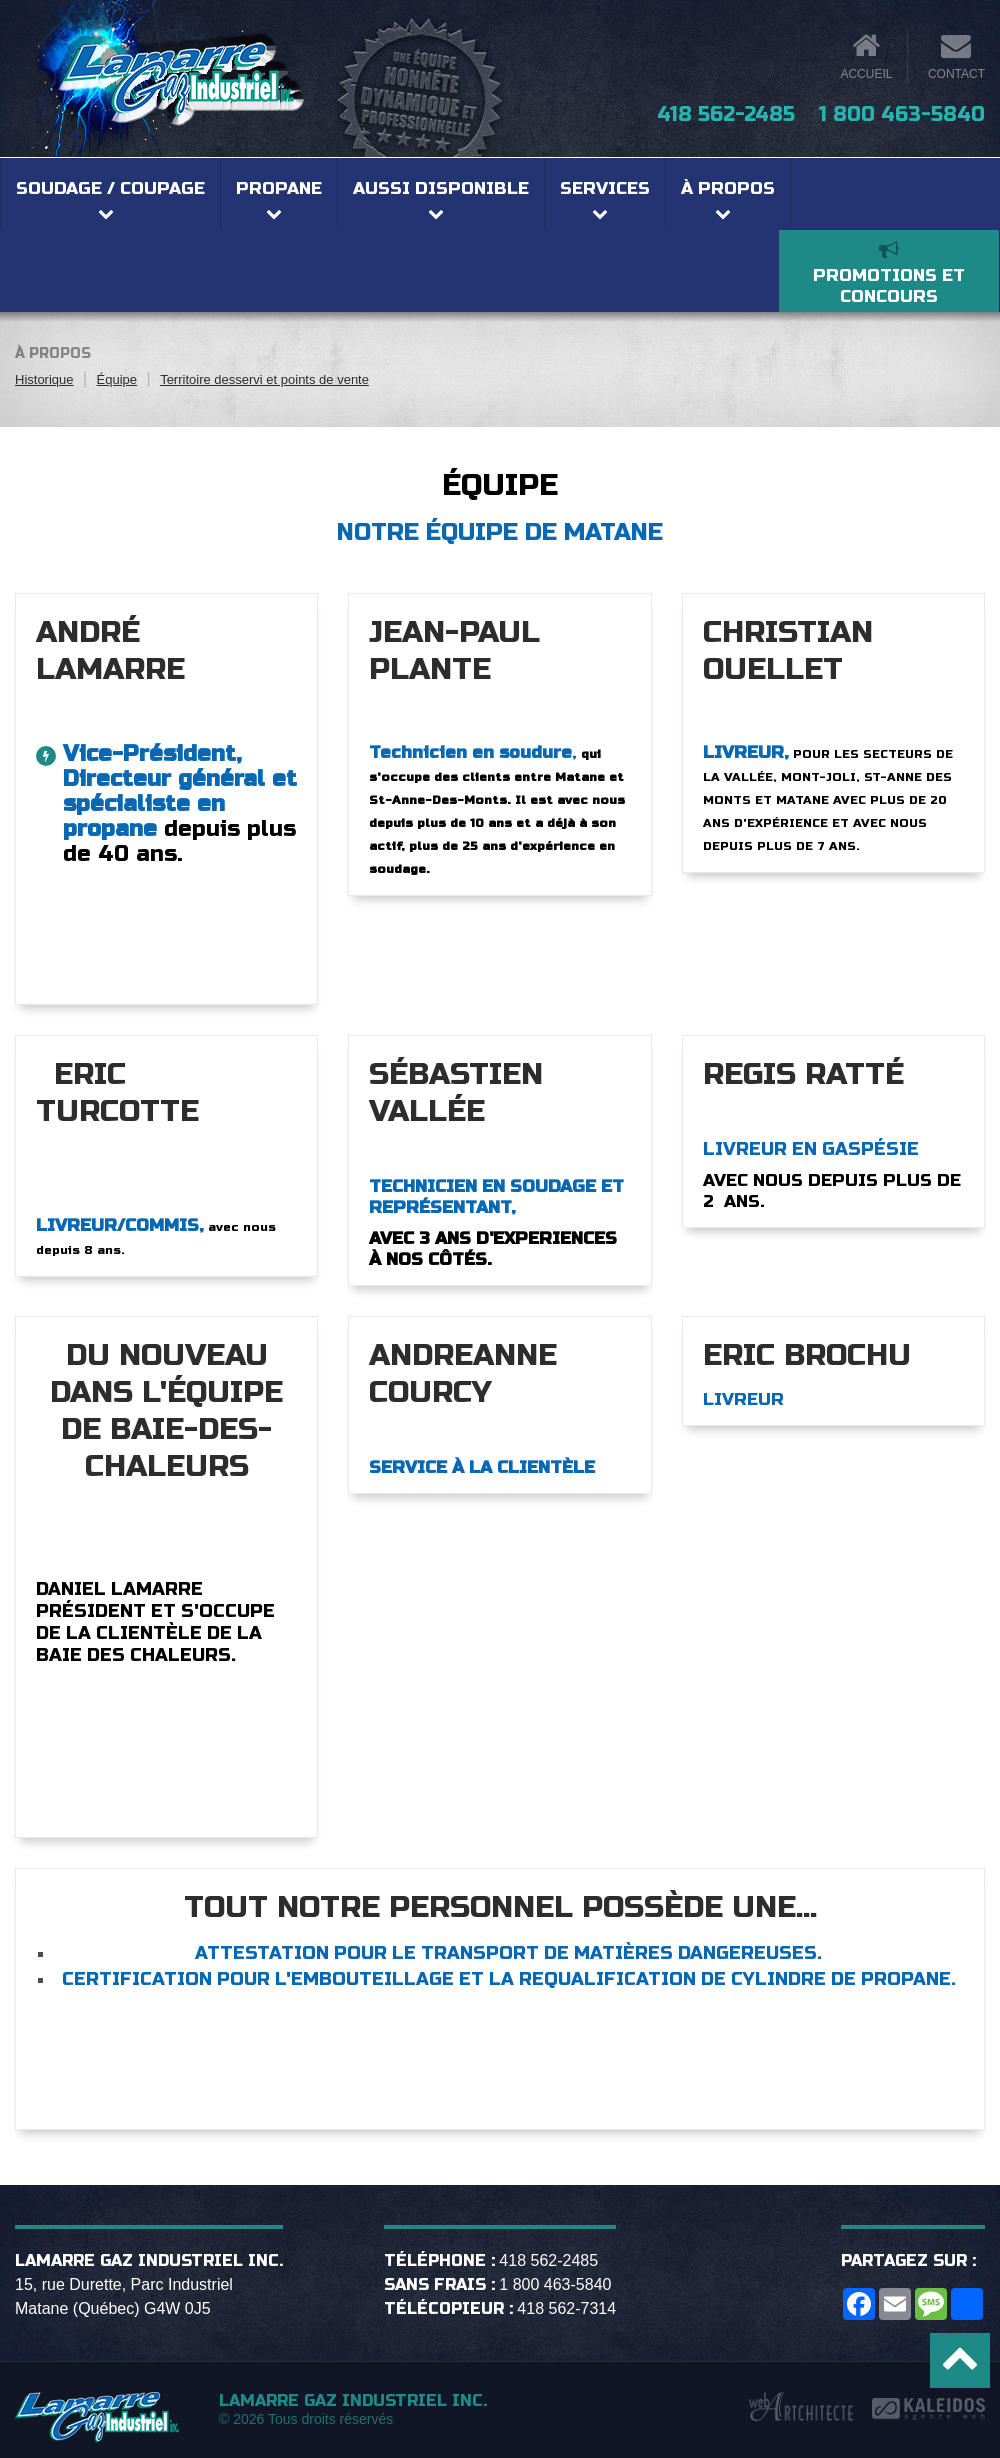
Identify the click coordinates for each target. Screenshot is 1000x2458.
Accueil (866, 74)
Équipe (117, 379)
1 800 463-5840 (902, 114)
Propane (279, 188)
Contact (956, 74)
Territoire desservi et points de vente (264, 379)
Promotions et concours (889, 286)
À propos (728, 188)
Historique (44, 379)
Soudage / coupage (110, 188)
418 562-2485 (726, 114)
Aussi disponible (441, 188)
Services (605, 188)
